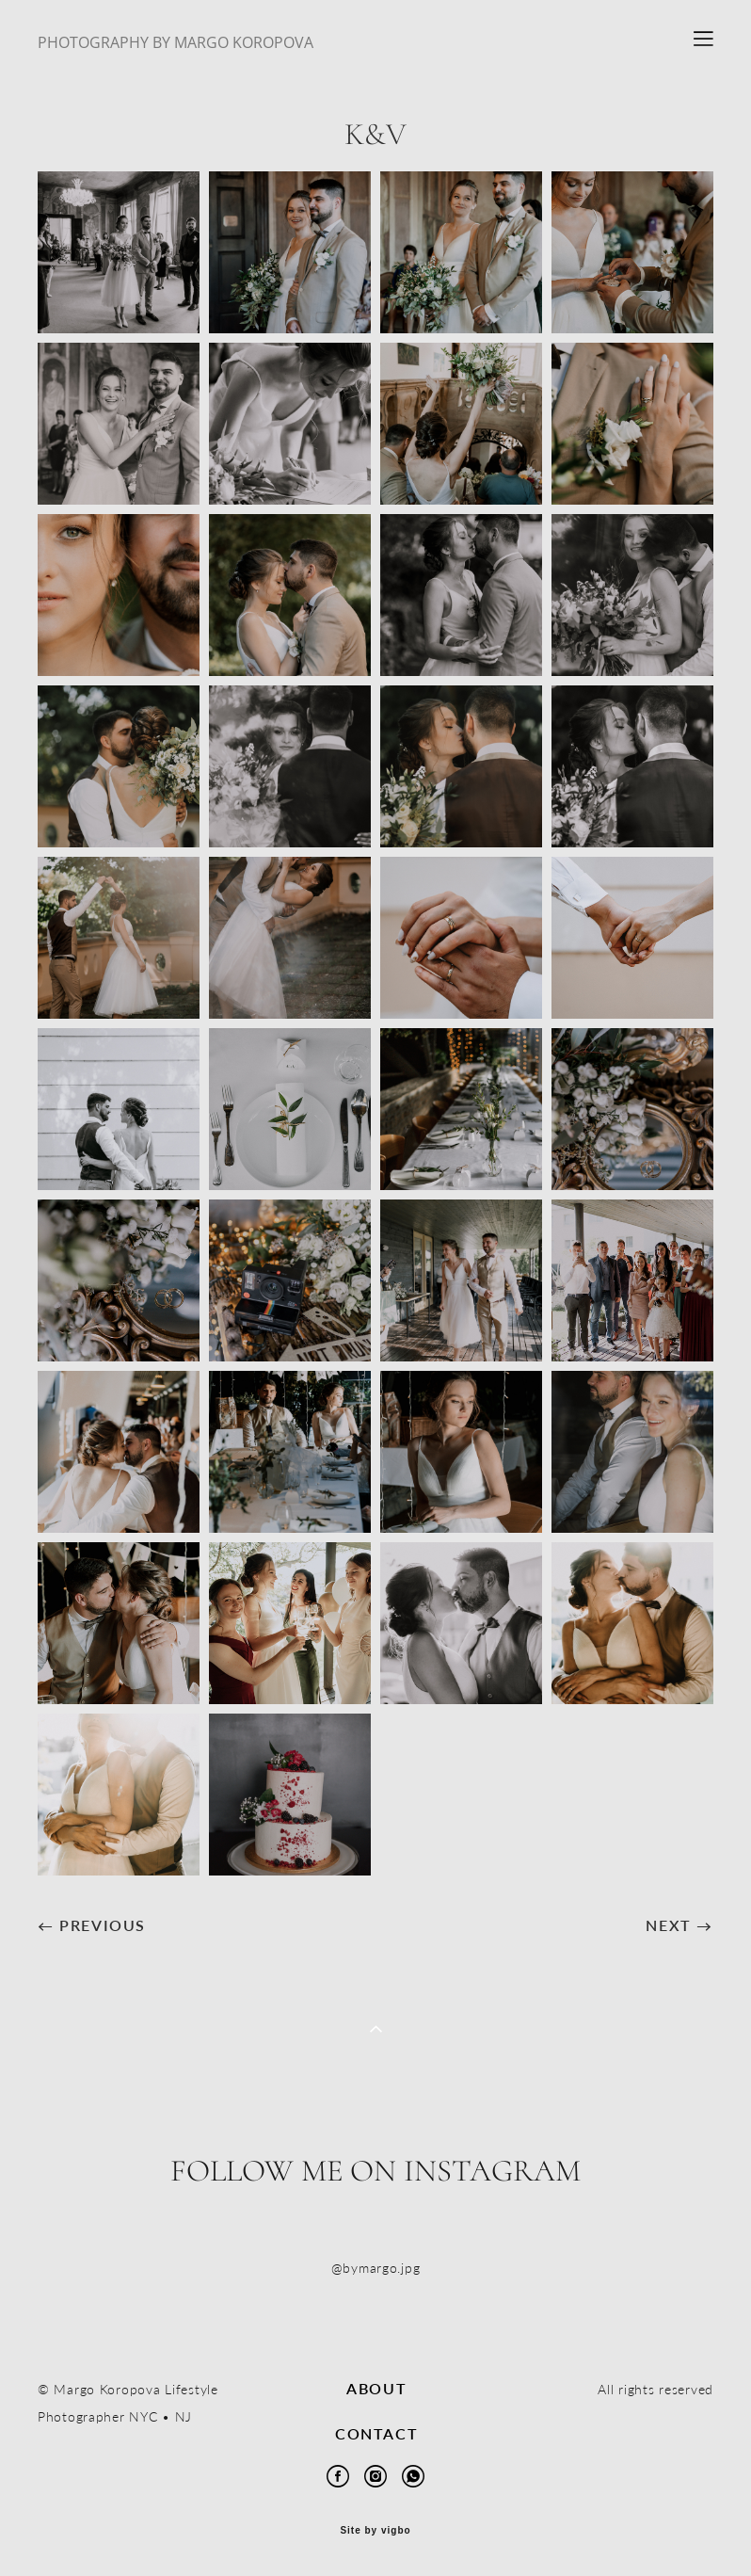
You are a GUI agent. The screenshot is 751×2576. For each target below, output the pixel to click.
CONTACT (376, 2433)
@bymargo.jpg (376, 2268)
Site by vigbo (375, 2531)
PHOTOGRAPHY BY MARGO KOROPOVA (175, 42)
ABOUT (376, 2388)
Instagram (492, 2170)
